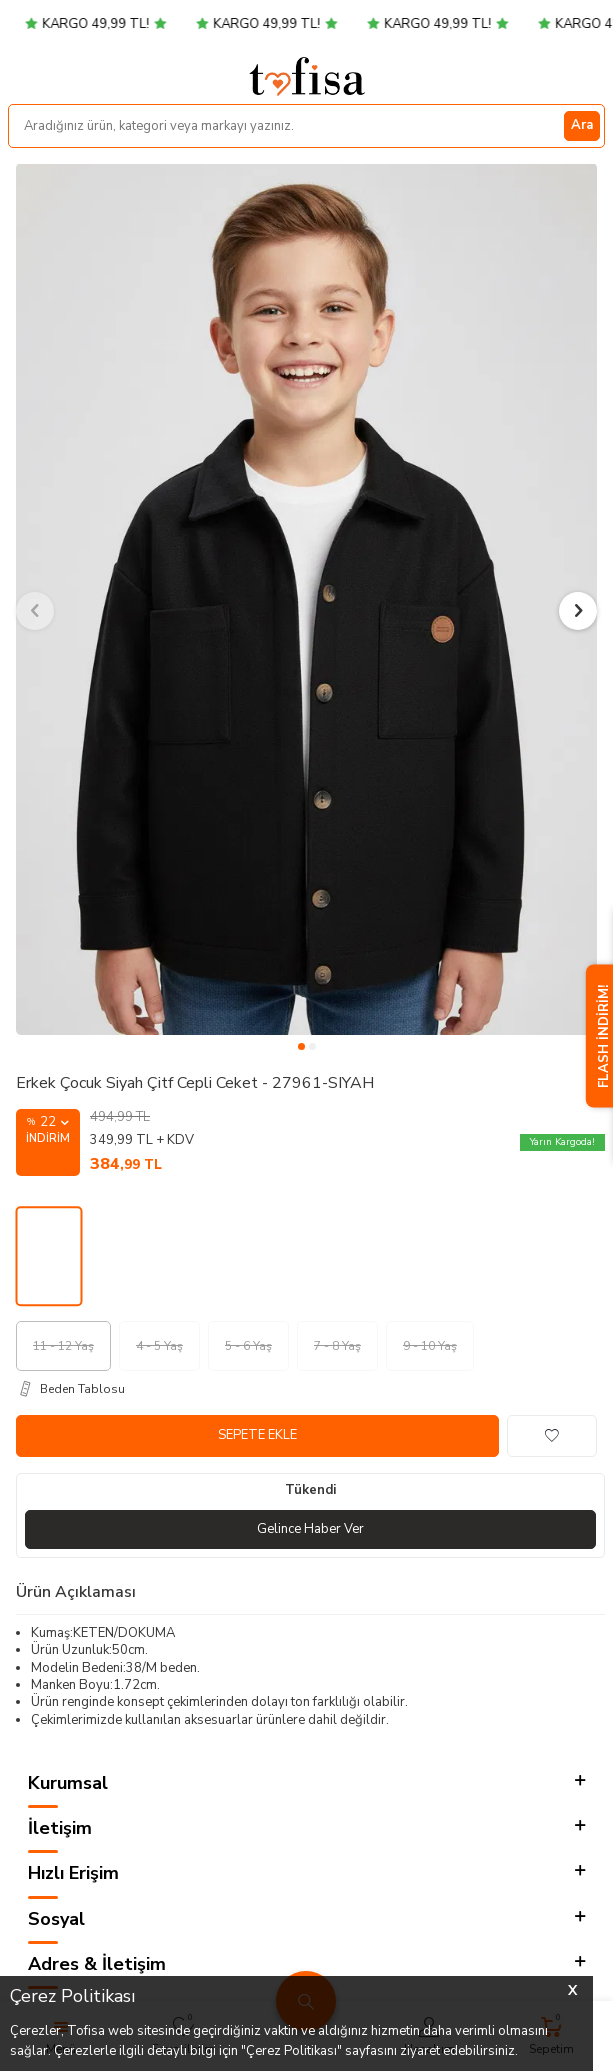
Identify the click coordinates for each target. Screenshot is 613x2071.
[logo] (307, 76)
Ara (582, 125)
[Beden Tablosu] (310, 1389)
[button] (301, 1046)
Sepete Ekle (257, 1435)
